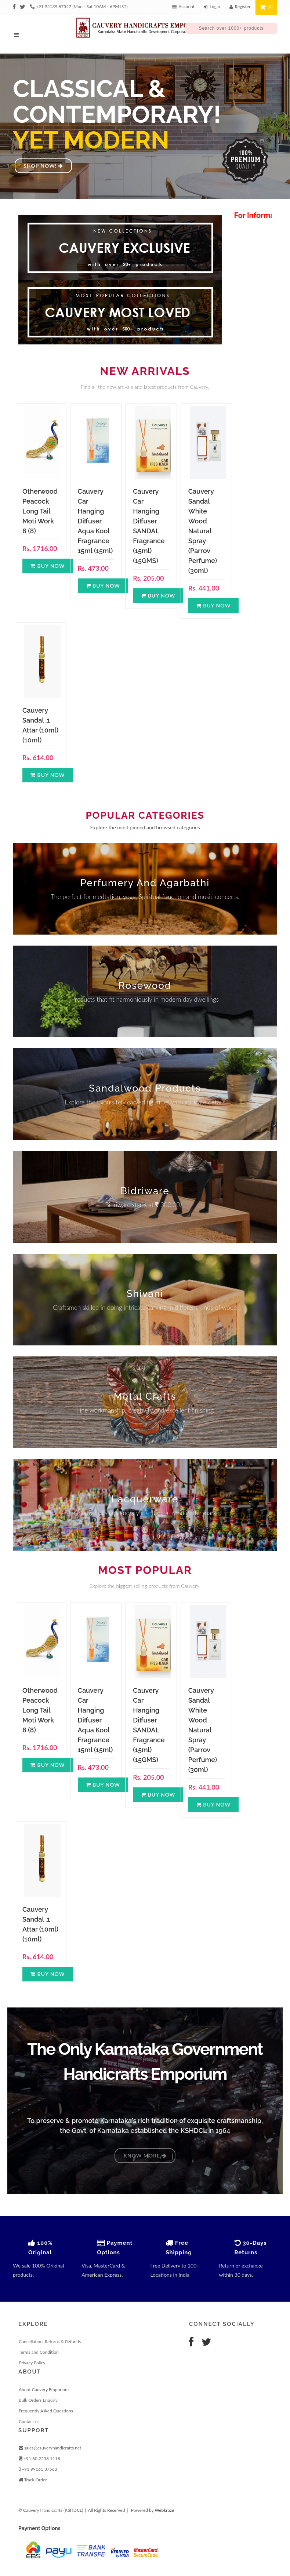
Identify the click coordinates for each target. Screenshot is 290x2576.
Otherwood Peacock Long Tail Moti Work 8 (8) (40, 1710)
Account (183, 6)
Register (240, 6)
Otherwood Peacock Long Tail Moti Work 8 (40, 511)
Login (212, 6)
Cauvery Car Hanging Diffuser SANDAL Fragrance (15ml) (148, 521)
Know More (144, 2155)
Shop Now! (43, 165)
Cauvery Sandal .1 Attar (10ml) (40, 720)
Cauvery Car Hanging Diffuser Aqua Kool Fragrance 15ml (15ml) (95, 1720)
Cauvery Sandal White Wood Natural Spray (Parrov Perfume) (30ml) (202, 1730)
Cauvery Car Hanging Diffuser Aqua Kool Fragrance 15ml (94, 521)
